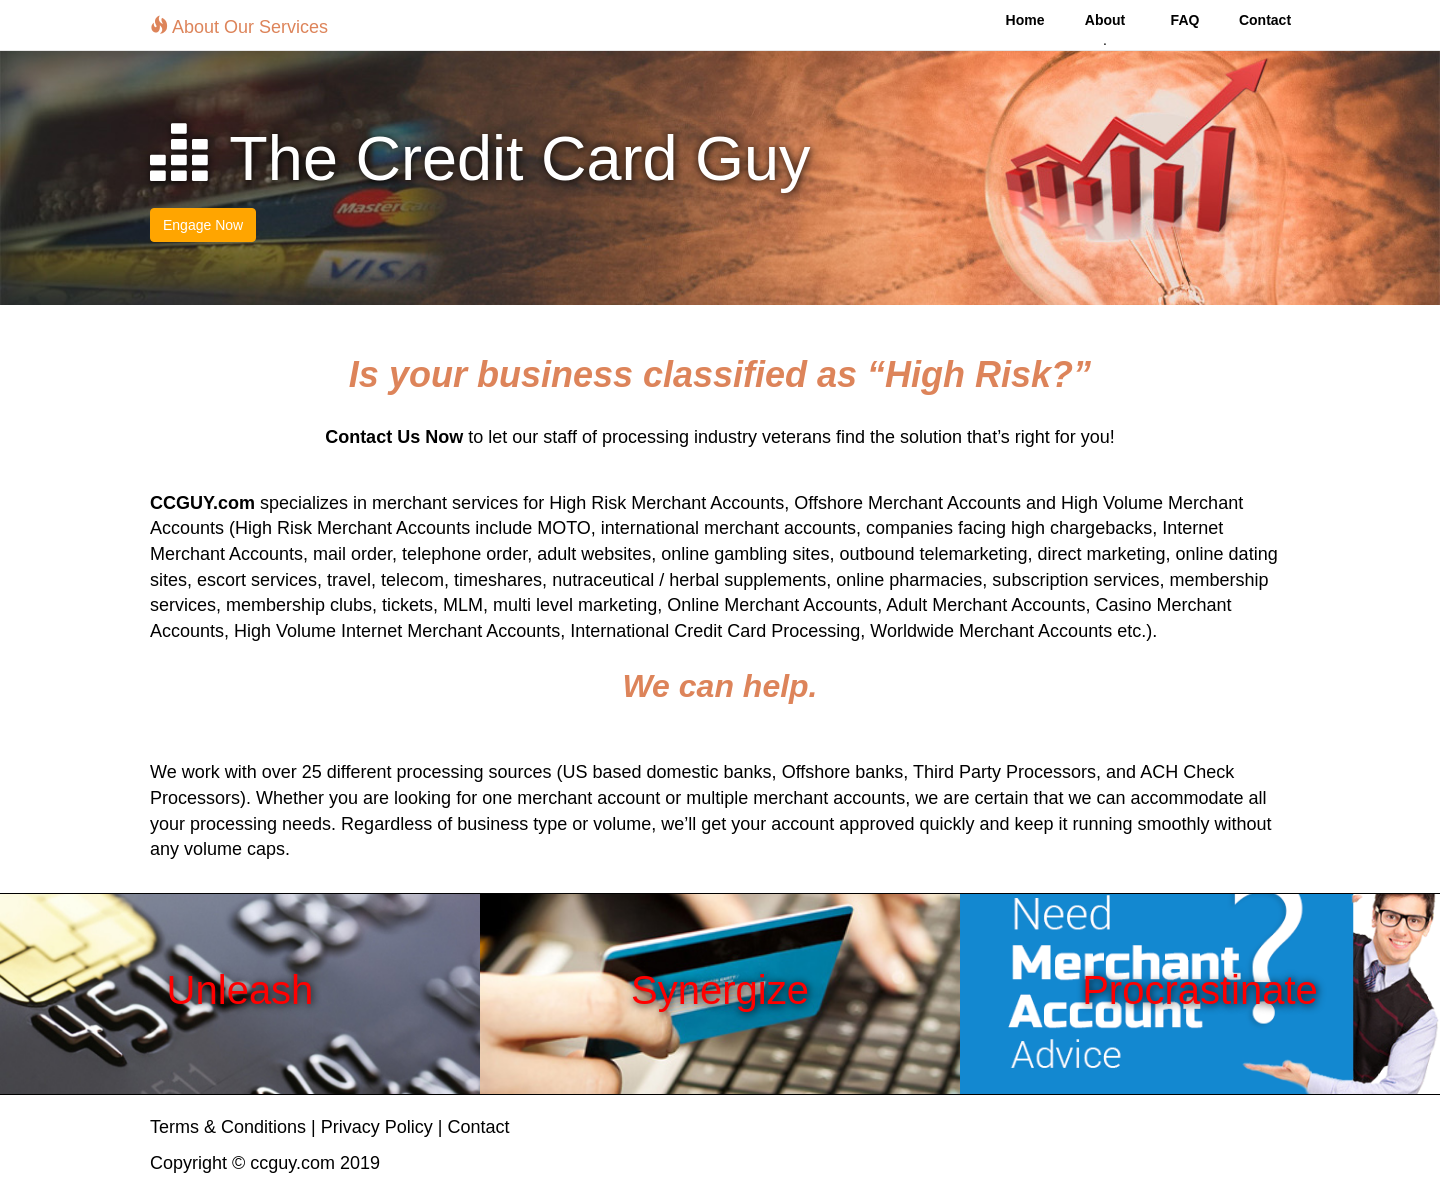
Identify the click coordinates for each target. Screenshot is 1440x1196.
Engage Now (203, 225)
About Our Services (239, 26)
